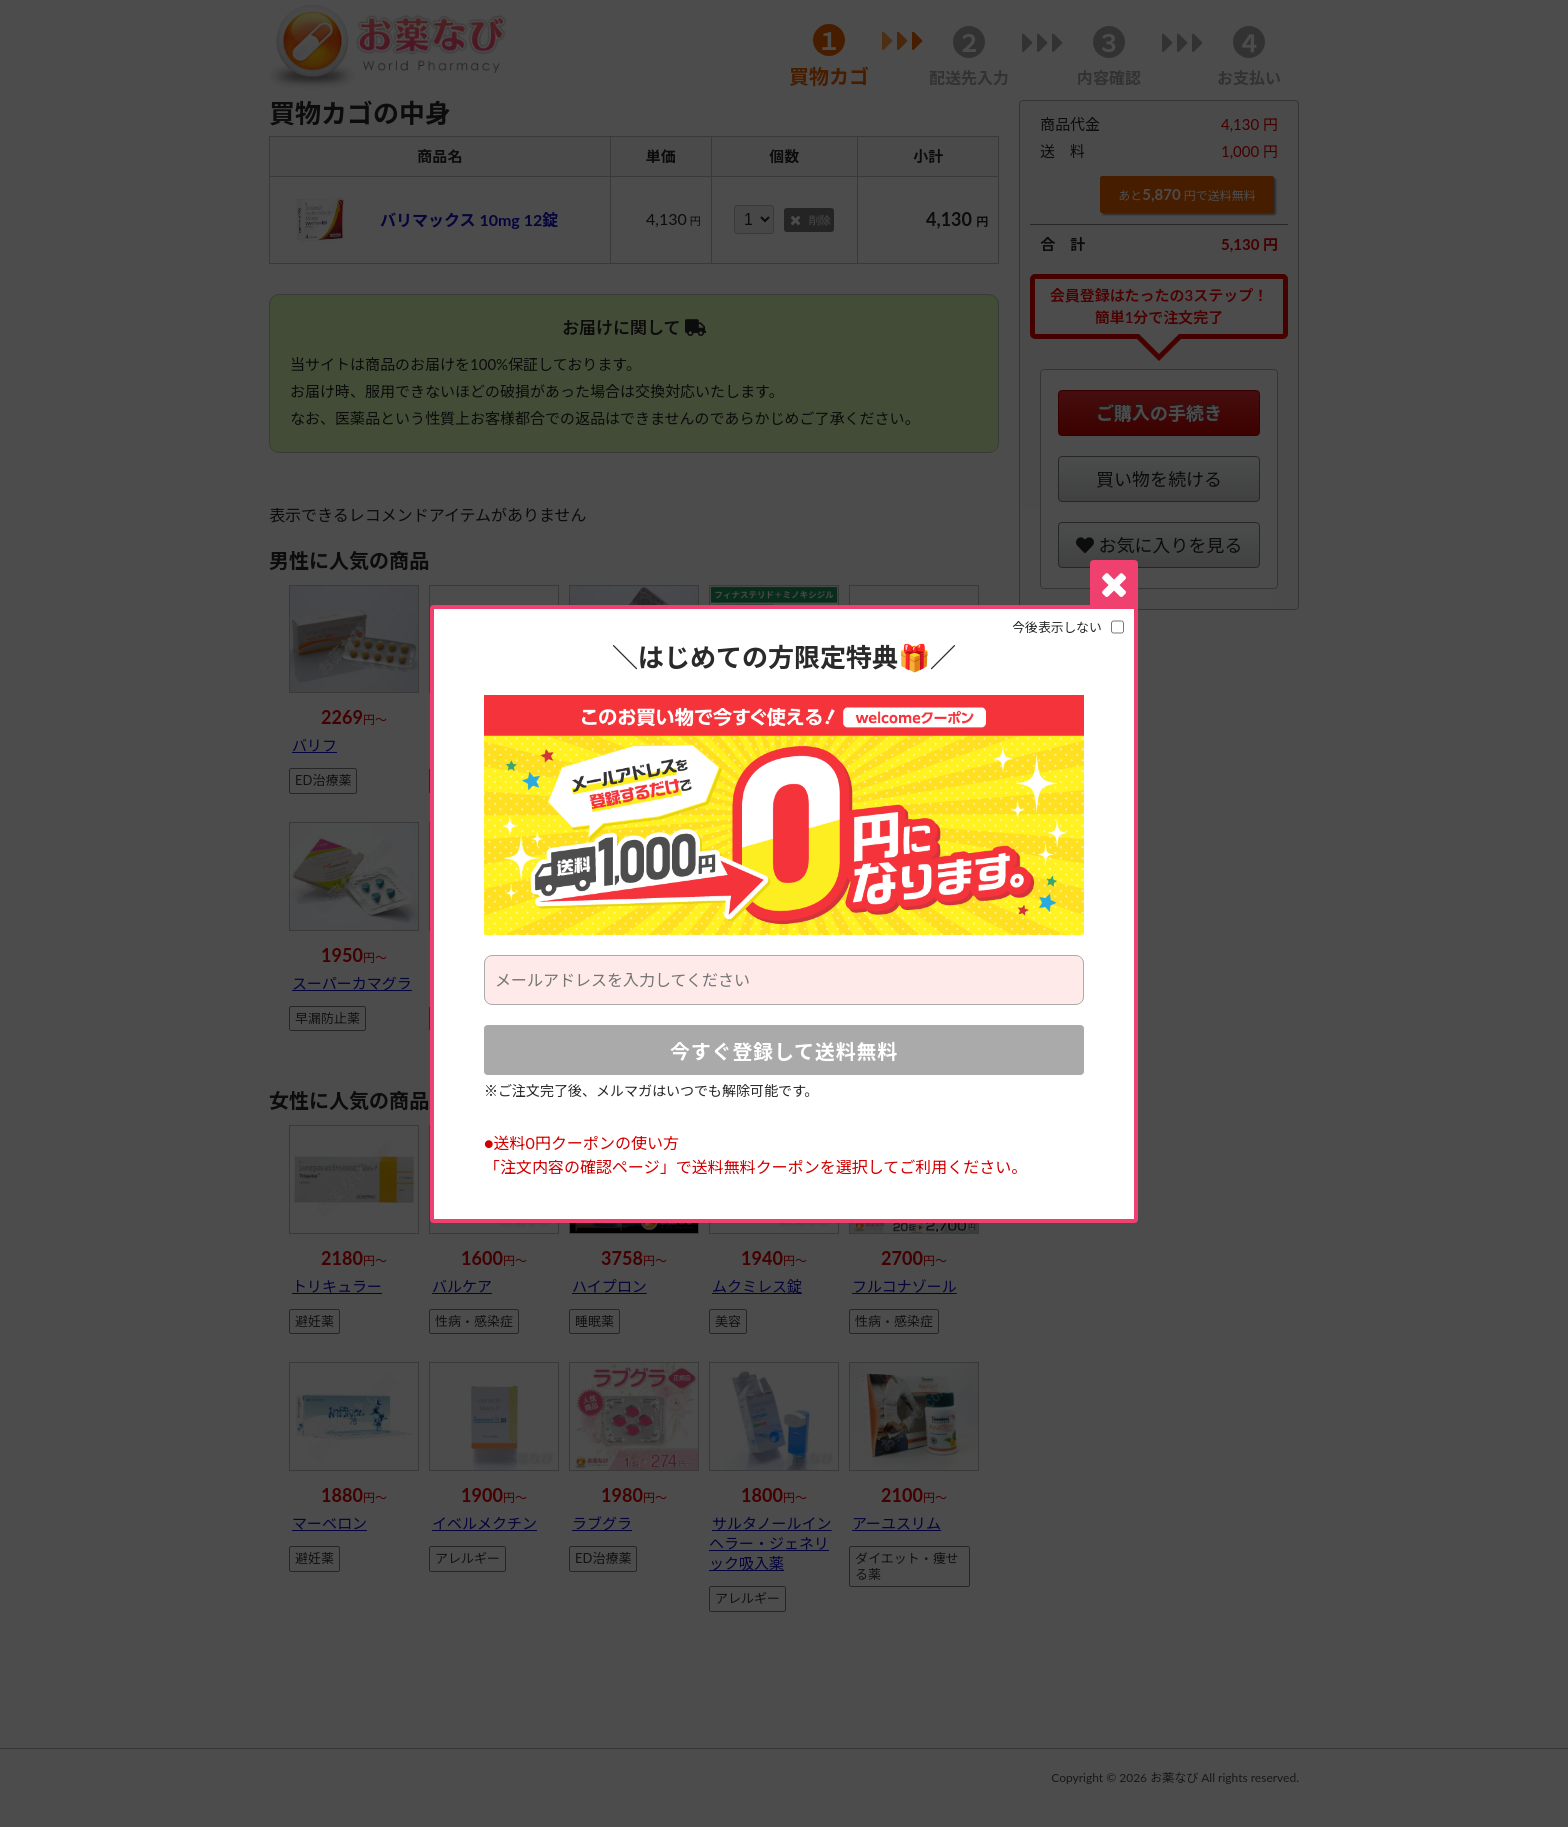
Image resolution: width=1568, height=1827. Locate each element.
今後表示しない (1057, 627)
